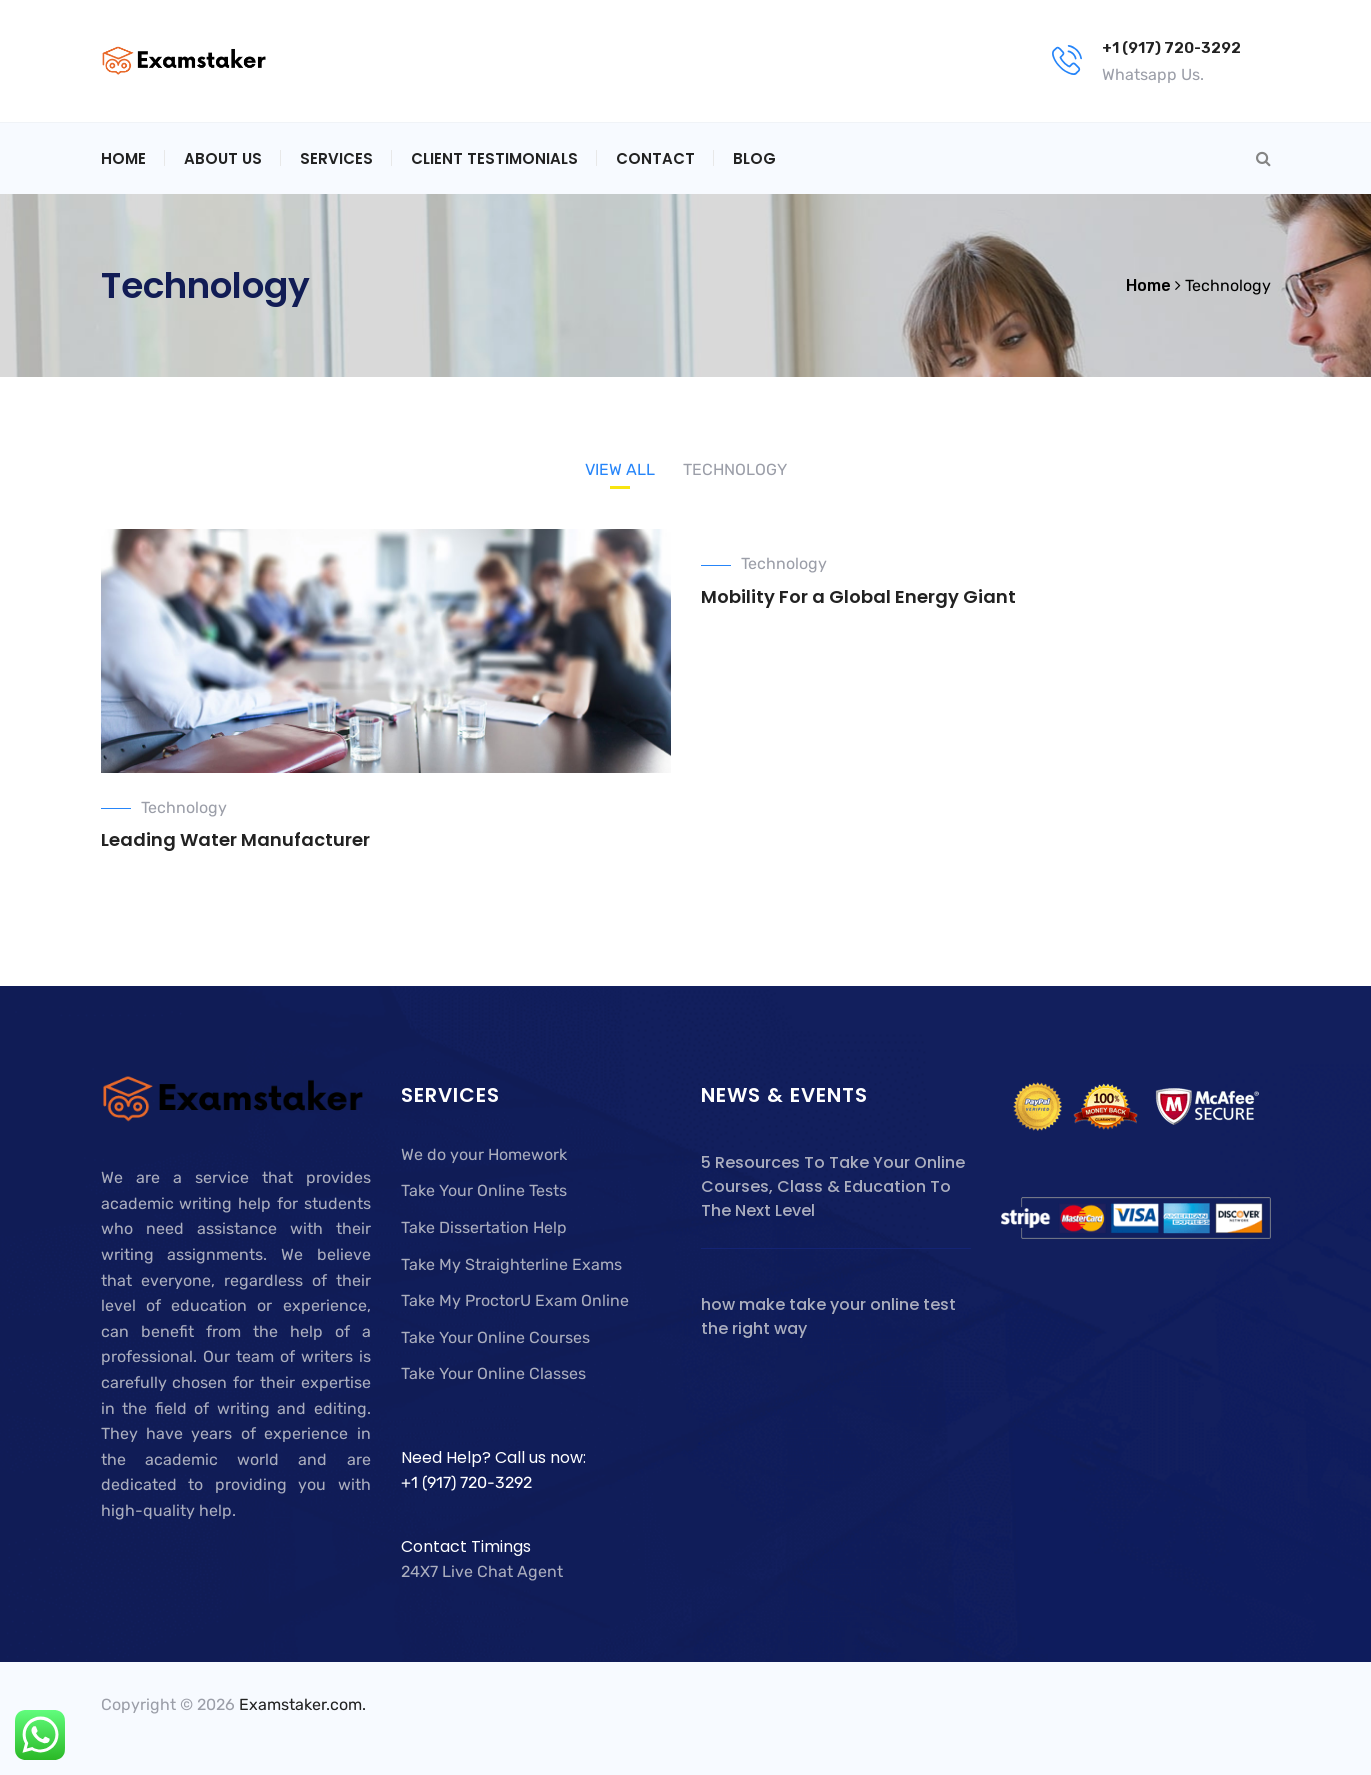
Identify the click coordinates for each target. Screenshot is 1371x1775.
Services (336, 158)
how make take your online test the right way (828, 1316)
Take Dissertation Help (484, 1227)
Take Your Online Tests (484, 1190)
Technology (184, 807)
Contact (655, 158)
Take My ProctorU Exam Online (515, 1300)
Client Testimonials (494, 158)
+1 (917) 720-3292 (1171, 48)
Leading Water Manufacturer (235, 839)
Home (123, 158)
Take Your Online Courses (495, 1337)
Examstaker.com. (302, 1704)
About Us (223, 158)
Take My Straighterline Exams (511, 1264)
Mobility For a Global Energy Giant (858, 596)
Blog (754, 158)
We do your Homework (484, 1154)
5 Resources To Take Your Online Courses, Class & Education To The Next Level (833, 1186)
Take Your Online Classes (493, 1373)
